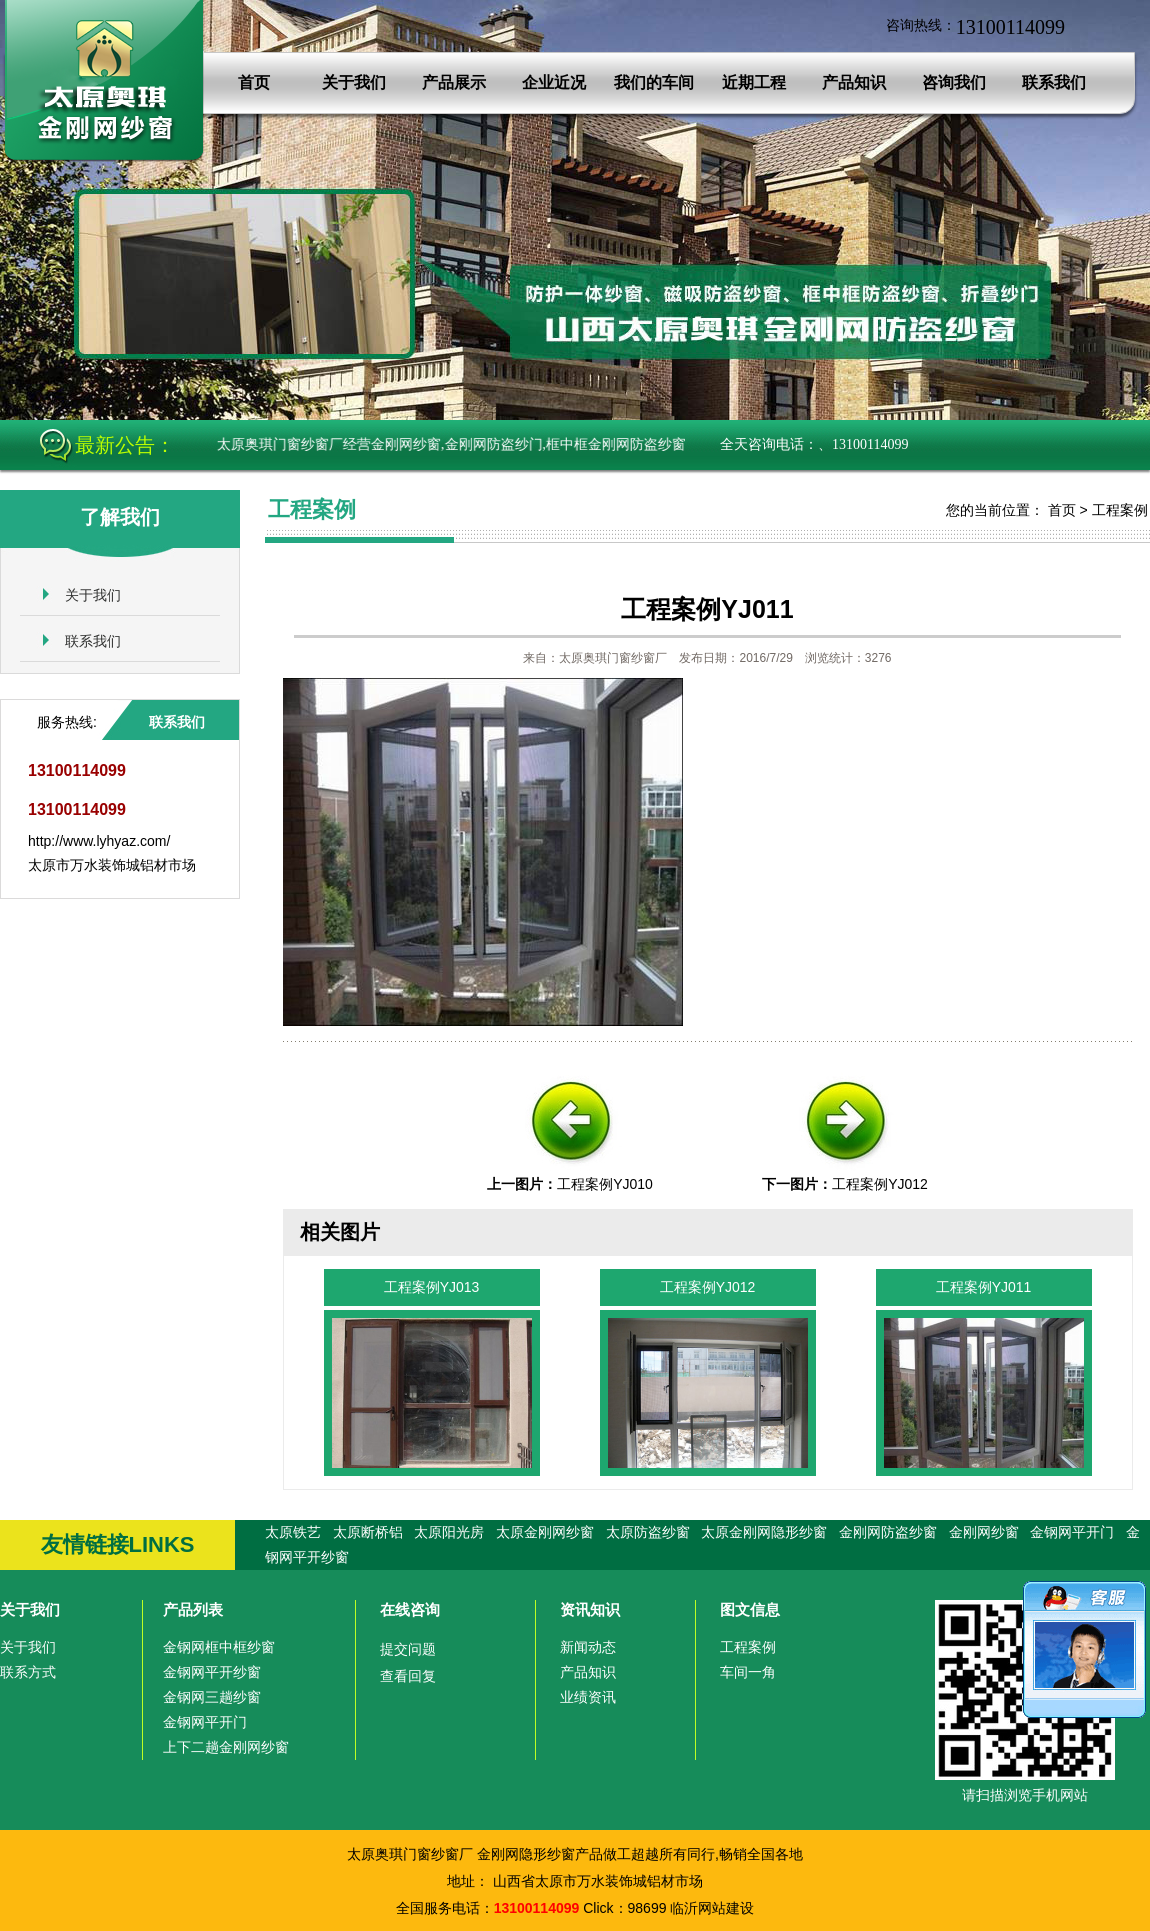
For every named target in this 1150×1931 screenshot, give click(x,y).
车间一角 (748, 1672)
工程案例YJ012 (880, 1184)
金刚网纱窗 (984, 1532)
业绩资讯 (588, 1697)
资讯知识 (590, 1609)
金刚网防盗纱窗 (888, 1532)
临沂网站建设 (712, 1908)
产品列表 (193, 1609)
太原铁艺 (293, 1532)
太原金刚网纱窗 (545, 1532)
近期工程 (754, 82)
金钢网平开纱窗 (212, 1672)
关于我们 (354, 82)
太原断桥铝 (368, 1532)
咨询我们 (954, 82)
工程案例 (1120, 510)
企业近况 (554, 82)
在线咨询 (410, 1609)
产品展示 (454, 82)
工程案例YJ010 (605, 1184)
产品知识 (854, 82)
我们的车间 (654, 82)
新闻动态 (588, 1647)
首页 (254, 82)
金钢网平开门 (1072, 1532)
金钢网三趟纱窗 (212, 1697)
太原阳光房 (449, 1532)
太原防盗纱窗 (648, 1532)
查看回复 (408, 1676)
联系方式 (28, 1672)
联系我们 (1054, 82)
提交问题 (408, 1649)
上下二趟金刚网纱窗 (226, 1747)
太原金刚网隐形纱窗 (764, 1532)
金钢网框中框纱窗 (219, 1647)
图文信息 (750, 1609)
